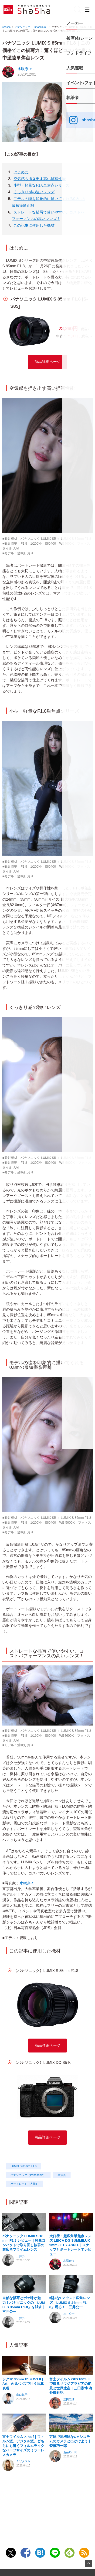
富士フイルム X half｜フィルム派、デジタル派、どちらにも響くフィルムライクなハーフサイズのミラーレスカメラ (23, 2485)
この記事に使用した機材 (34, 225)
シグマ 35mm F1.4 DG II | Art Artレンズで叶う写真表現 (23, 2412)
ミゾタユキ (23, 2500)
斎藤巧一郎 (70, 2491)
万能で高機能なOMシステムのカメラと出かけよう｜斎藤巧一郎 (70, 2480)
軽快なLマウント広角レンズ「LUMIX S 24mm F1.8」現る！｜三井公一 (69, 2322)
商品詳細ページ (47, 362)
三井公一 (21, 2266)
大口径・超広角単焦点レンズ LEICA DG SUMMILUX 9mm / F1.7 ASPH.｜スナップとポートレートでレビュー (70, 2255)
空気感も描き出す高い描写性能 (40, 179)
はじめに (21, 172)
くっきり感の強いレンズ (34, 192)
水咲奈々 (24, 69)
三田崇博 (69, 2428)
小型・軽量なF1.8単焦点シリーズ (41, 185)
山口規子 (21, 2424)
